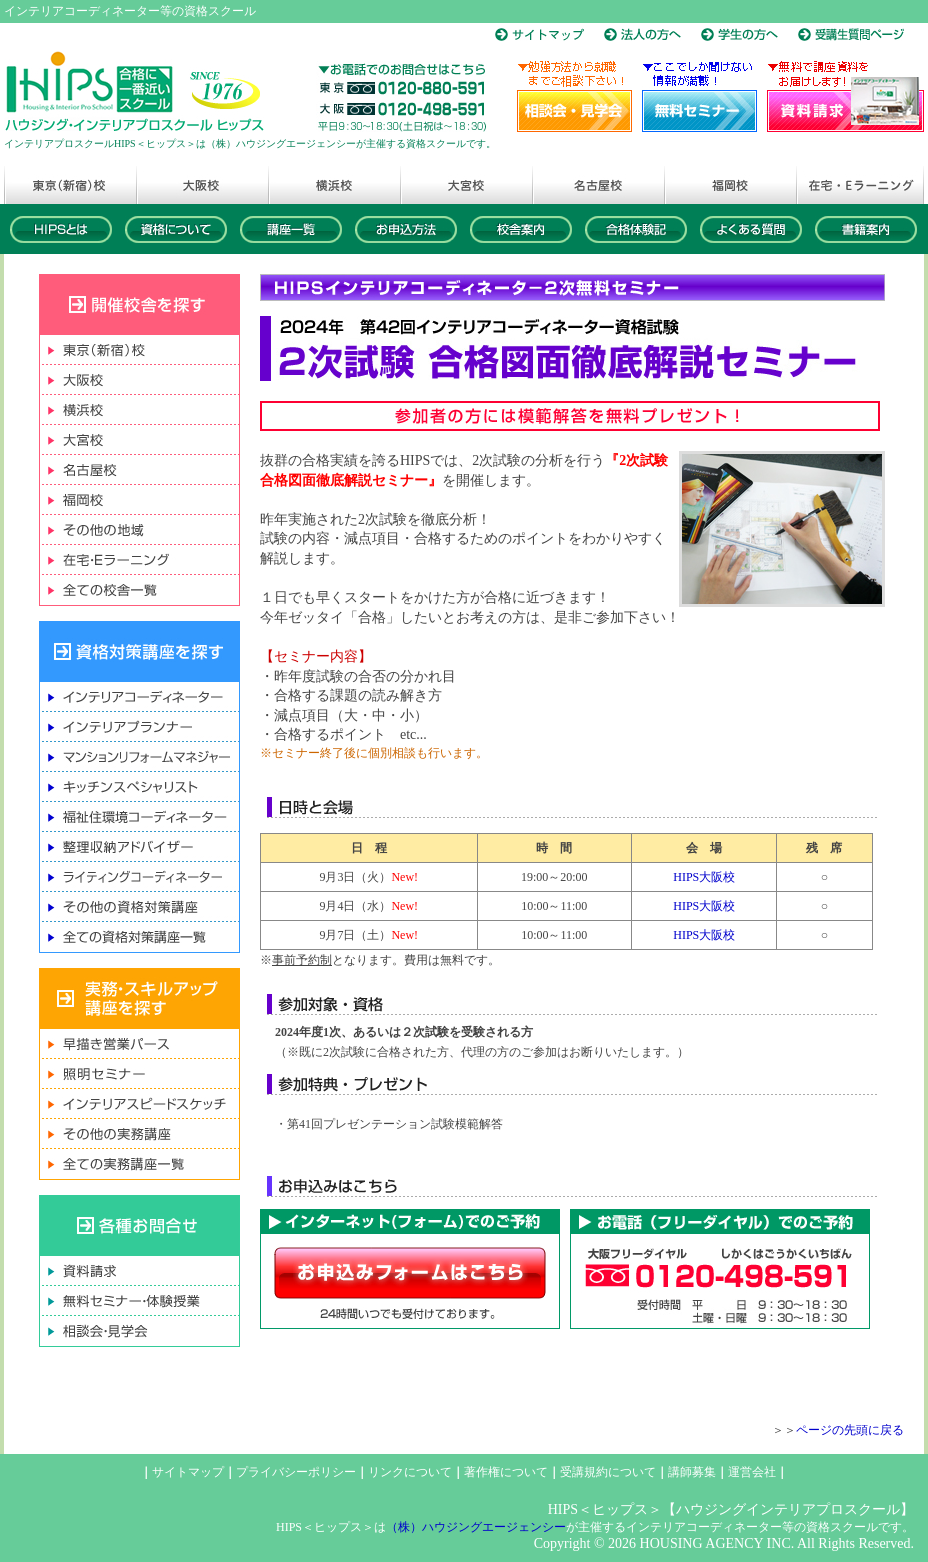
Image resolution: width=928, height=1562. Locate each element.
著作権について (506, 1472)
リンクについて (410, 1472)
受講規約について (608, 1472)
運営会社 (752, 1472)
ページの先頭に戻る (850, 1430)
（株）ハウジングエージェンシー (476, 1527)
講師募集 (692, 1472)
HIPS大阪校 (704, 877)
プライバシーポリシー (296, 1472)
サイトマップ (188, 1472)
